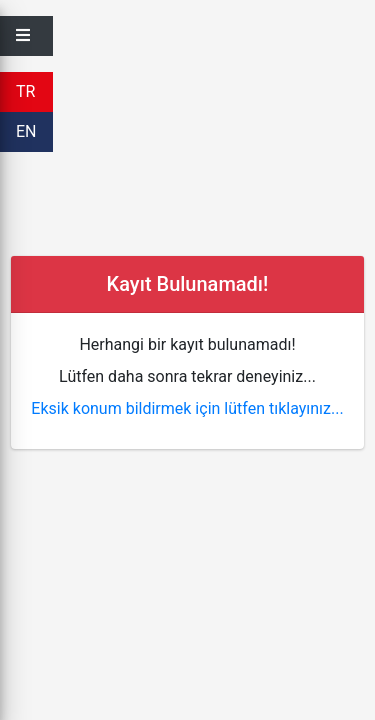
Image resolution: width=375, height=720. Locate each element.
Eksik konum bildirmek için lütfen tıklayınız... (187, 408)
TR (25, 91)
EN (26, 131)
